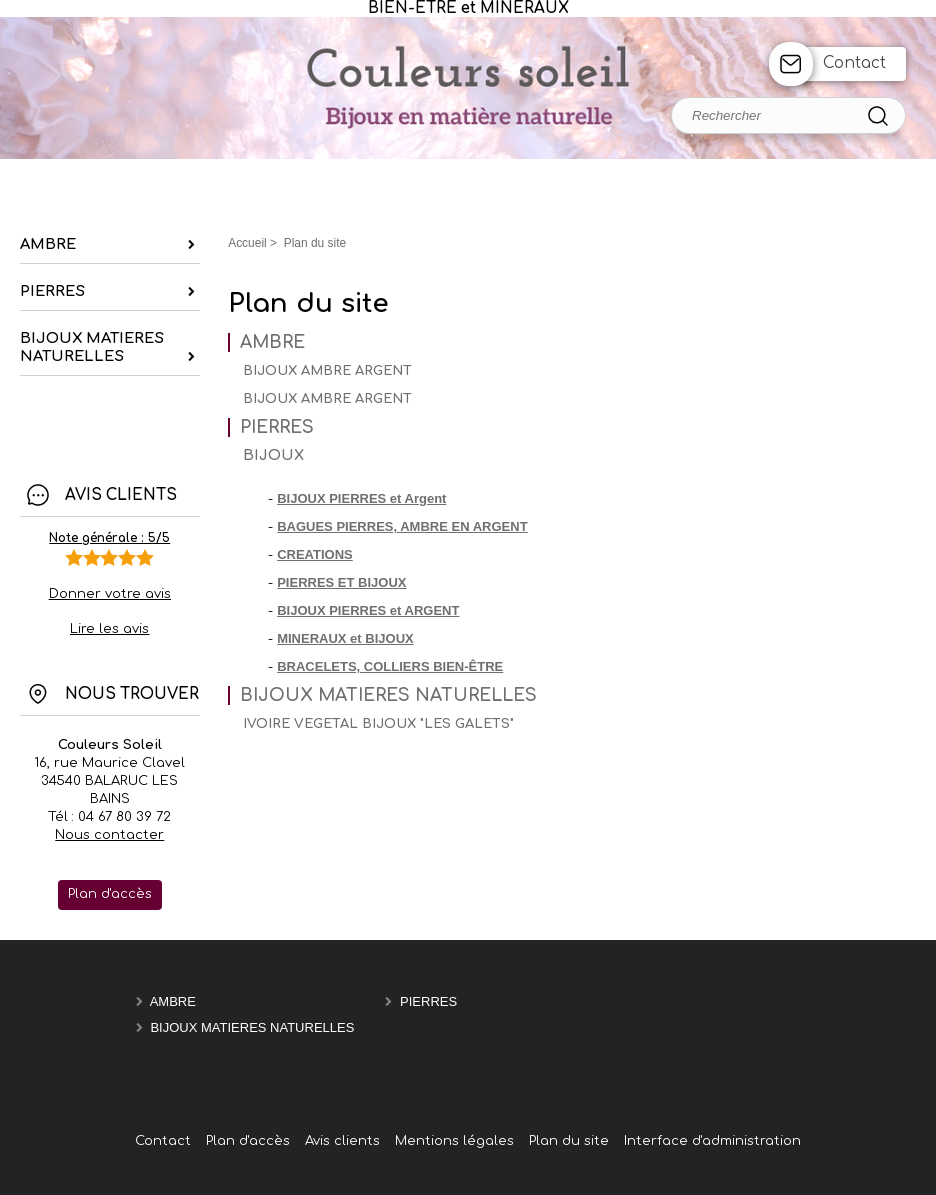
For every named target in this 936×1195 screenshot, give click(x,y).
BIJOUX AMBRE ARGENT (327, 371)
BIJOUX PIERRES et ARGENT (368, 610)
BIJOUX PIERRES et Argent (361, 498)
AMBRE (272, 342)
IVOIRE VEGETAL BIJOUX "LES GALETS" (378, 724)
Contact (854, 63)
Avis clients (342, 1141)
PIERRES (277, 427)
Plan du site (569, 1141)
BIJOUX (273, 455)
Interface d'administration (712, 1141)
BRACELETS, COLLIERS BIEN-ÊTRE (390, 666)
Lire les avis (109, 629)
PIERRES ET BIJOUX (341, 582)
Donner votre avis (110, 594)
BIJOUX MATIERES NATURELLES (388, 695)
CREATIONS (315, 554)
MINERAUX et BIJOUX (345, 638)
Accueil (247, 243)
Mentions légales (454, 1141)
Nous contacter (109, 835)
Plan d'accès (248, 1141)
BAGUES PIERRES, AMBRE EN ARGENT (402, 526)
